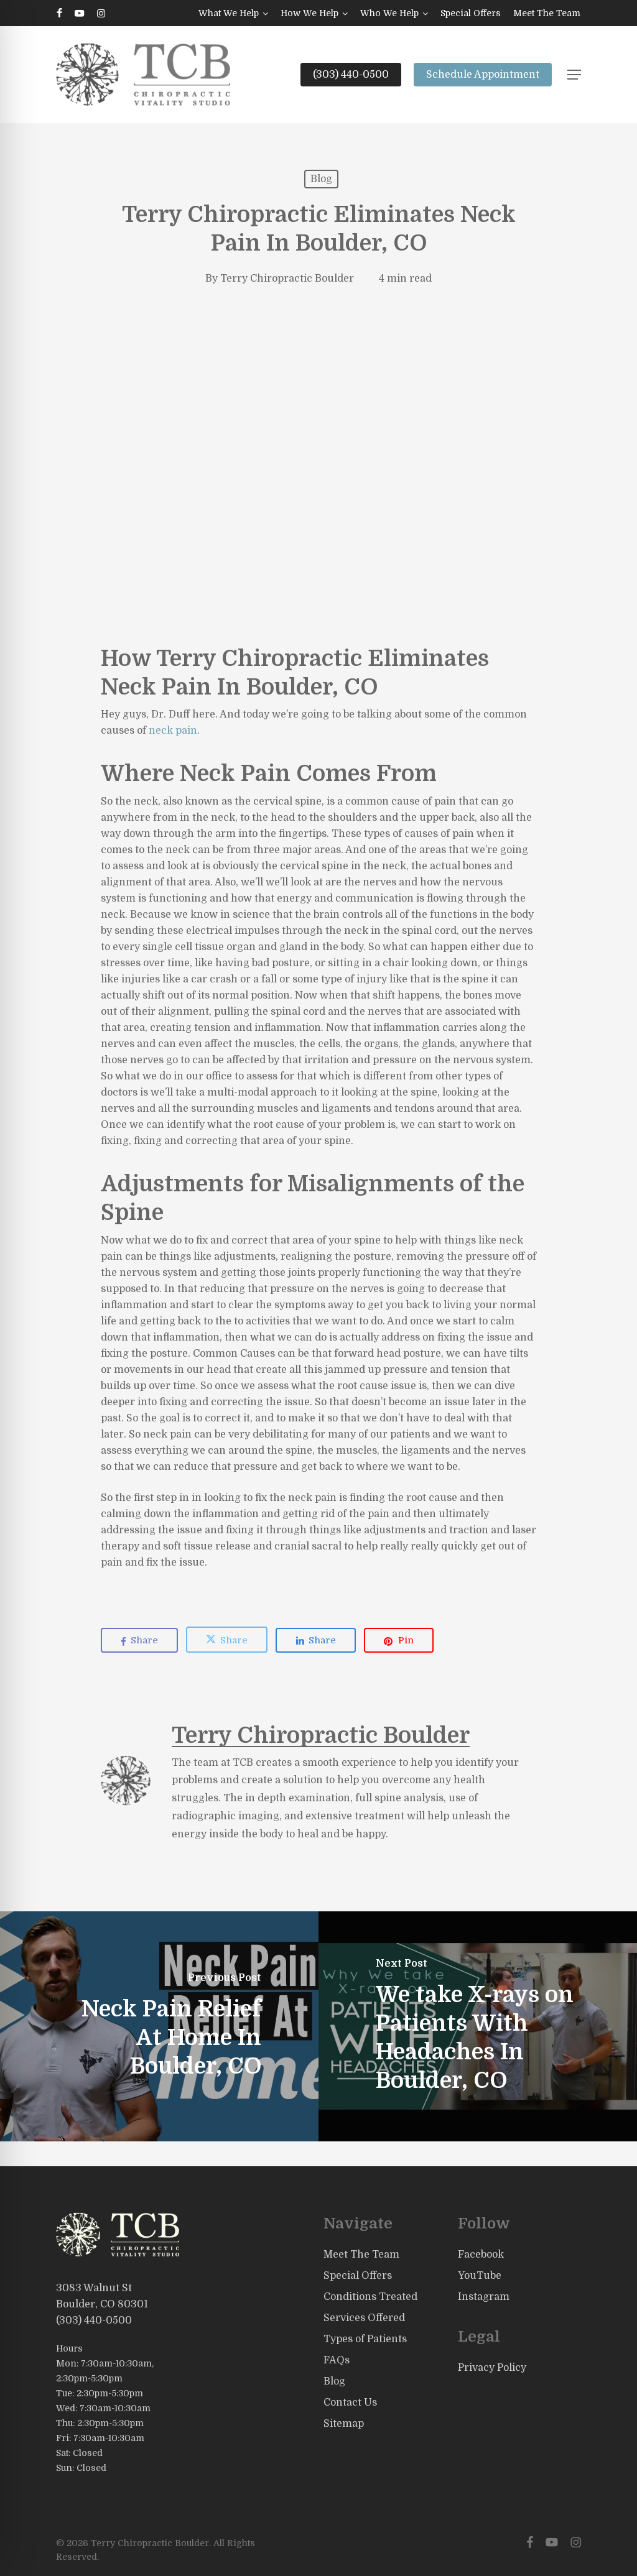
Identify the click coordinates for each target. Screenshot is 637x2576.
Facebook (481, 2254)
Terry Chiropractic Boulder (287, 278)
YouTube (479, 2275)
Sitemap (343, 2423)
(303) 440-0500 (94, 2320)
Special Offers (357, 2275)
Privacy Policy (492, 2367)
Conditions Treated (370, 2296)
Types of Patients (365, 2339)
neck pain (173, 730)
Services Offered (364, 2318)
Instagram (483, 2296)
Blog (321, 179)
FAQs (336, 2360)
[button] (574, 74)
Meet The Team (361, 2254)
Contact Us (350, 2402)
